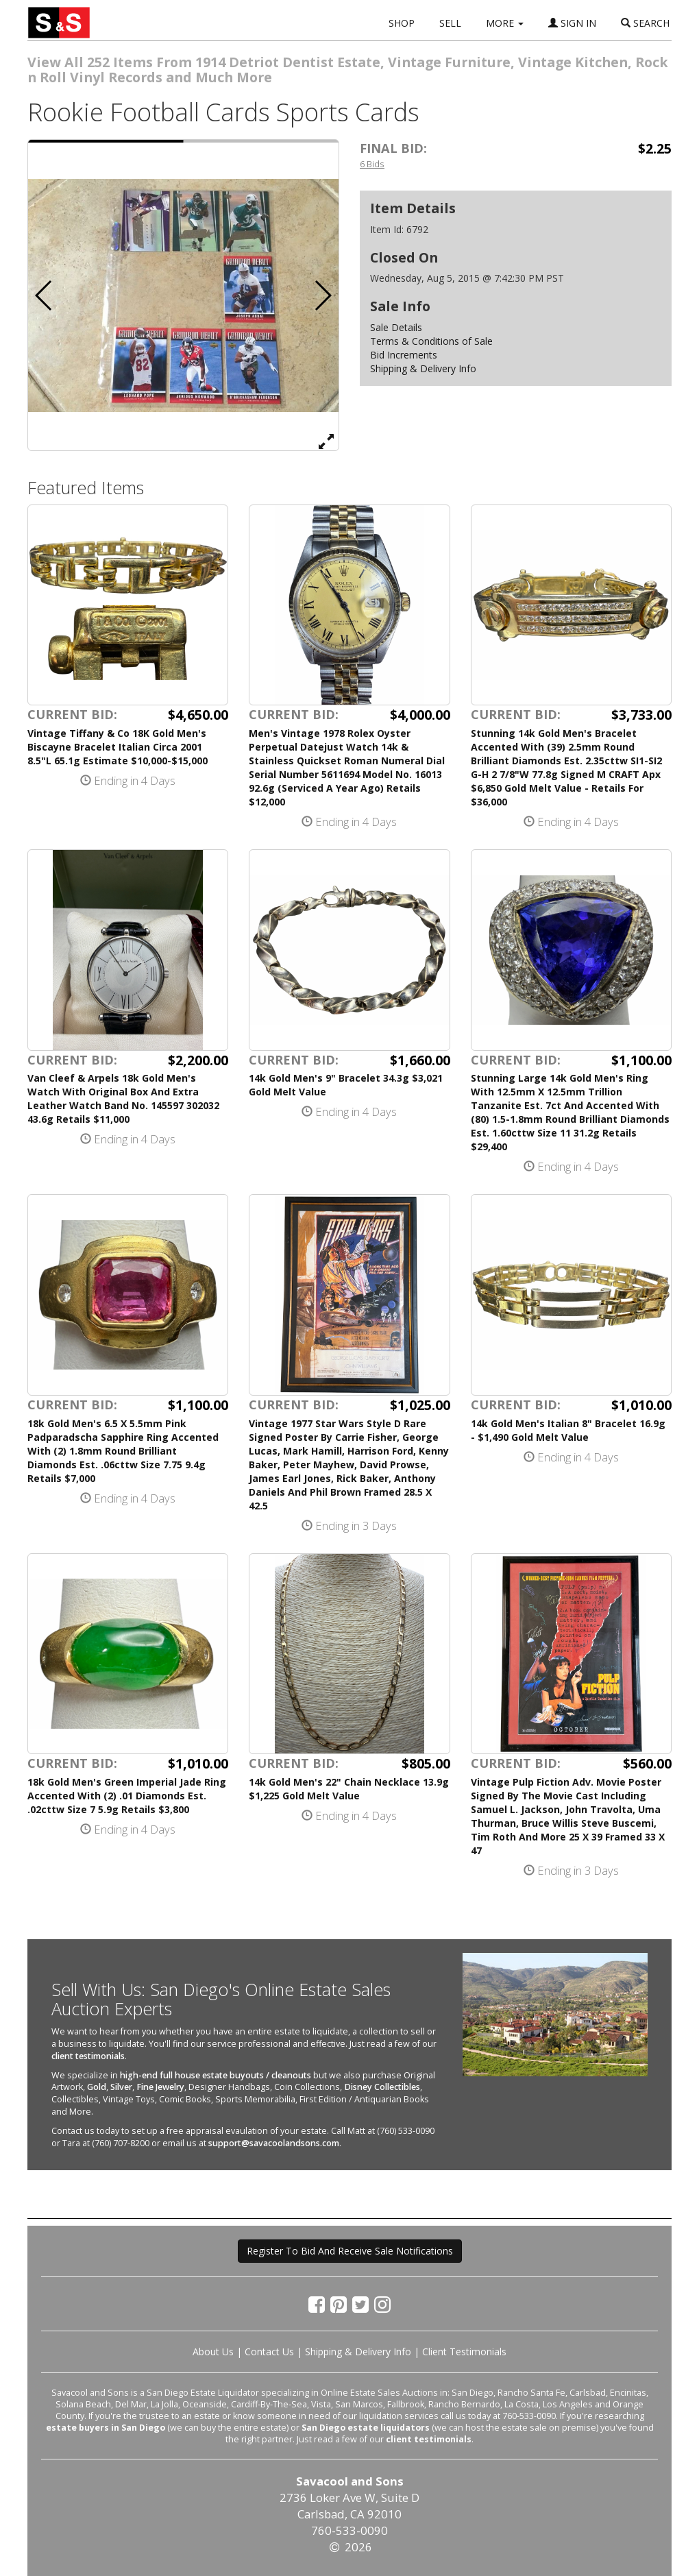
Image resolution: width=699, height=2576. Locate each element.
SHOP (402, 22)
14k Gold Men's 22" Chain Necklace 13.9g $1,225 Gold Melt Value (349, 1788)
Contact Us (269, 2351)
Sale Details (396, 327)
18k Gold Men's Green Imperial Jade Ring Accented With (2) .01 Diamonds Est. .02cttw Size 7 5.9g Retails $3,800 (126, 1795)
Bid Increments (403, 354)
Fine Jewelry (160, 2087)
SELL (450, 22)
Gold (96, 2087)
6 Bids (372, 163)
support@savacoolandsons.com (273, 2143)
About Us (213, 2351)
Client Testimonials (464, 2351)
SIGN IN (572, 22)
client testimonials (88, 2056)
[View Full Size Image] (326, 440)
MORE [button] (505, 22)
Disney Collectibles (382, 2087)
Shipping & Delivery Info (423, 368)
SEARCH (645, 22)
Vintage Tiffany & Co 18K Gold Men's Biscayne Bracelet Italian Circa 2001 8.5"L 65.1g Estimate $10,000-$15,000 (117, 747)
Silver (121, 2087)
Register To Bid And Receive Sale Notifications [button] (350, 2250)
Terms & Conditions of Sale (431, 341)
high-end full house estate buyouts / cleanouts (215, 2075)
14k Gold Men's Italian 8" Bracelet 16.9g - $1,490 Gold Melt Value (568, 1430)
